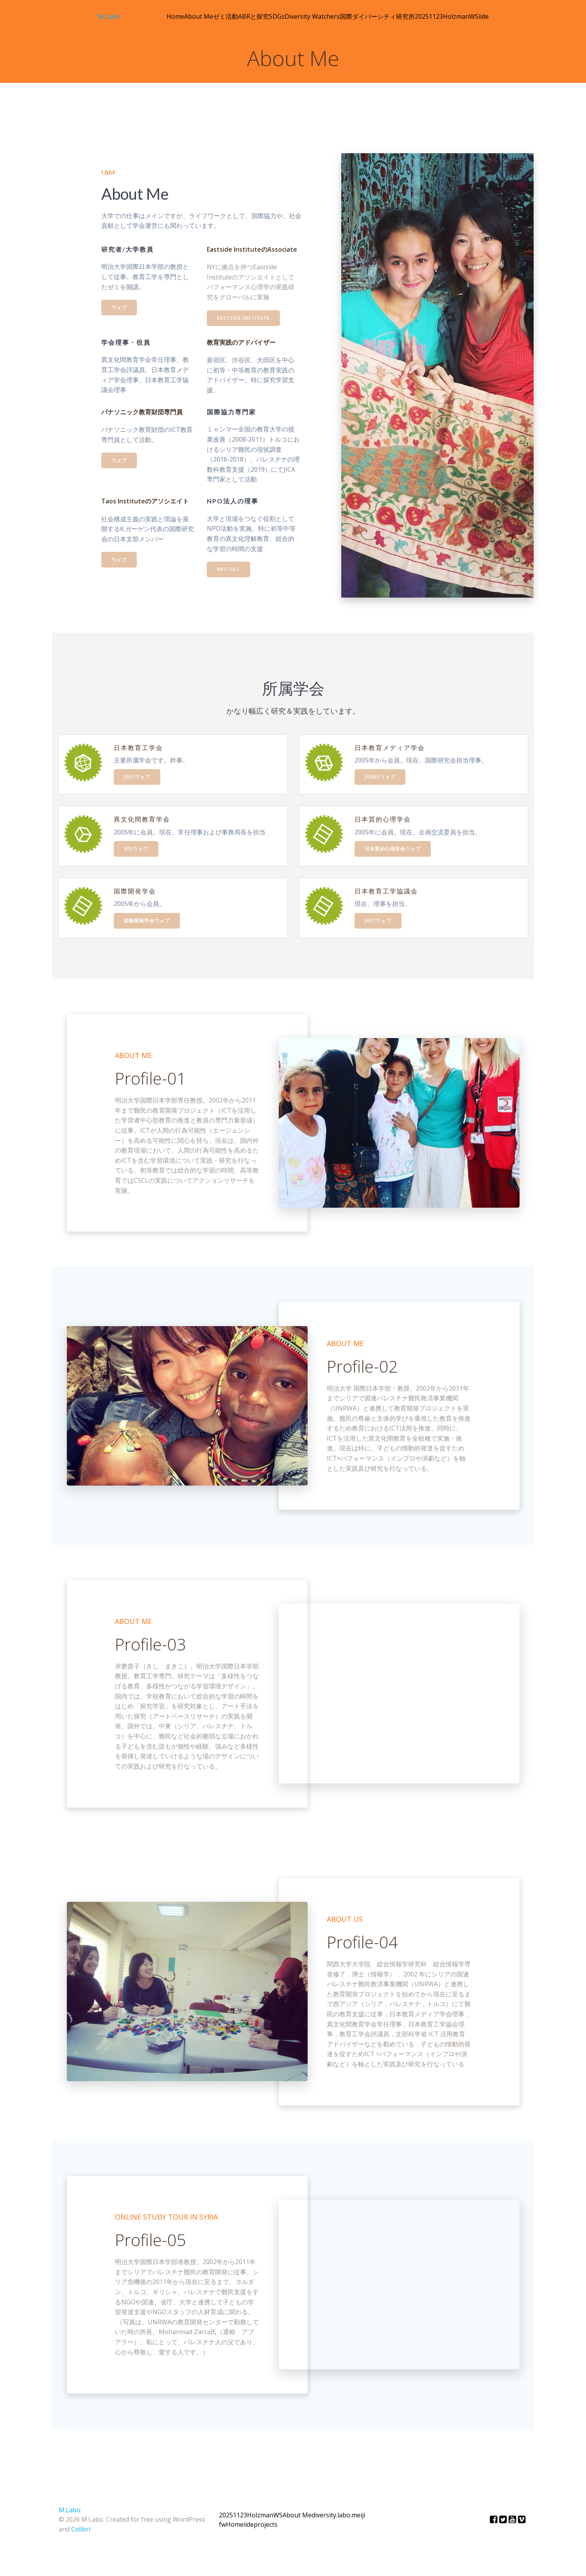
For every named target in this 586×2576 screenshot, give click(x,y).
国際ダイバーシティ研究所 (377, 16)
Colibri (80, 2529)
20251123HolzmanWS (446, 16)
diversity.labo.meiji (338, 2515)
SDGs (277, 16)
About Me (198, 16)
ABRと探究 (253, 16)
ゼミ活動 (225, 16)
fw (222, 2524)
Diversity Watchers (312, 16)
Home (175, 16)
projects (266, 2524)
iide (483, 16)
